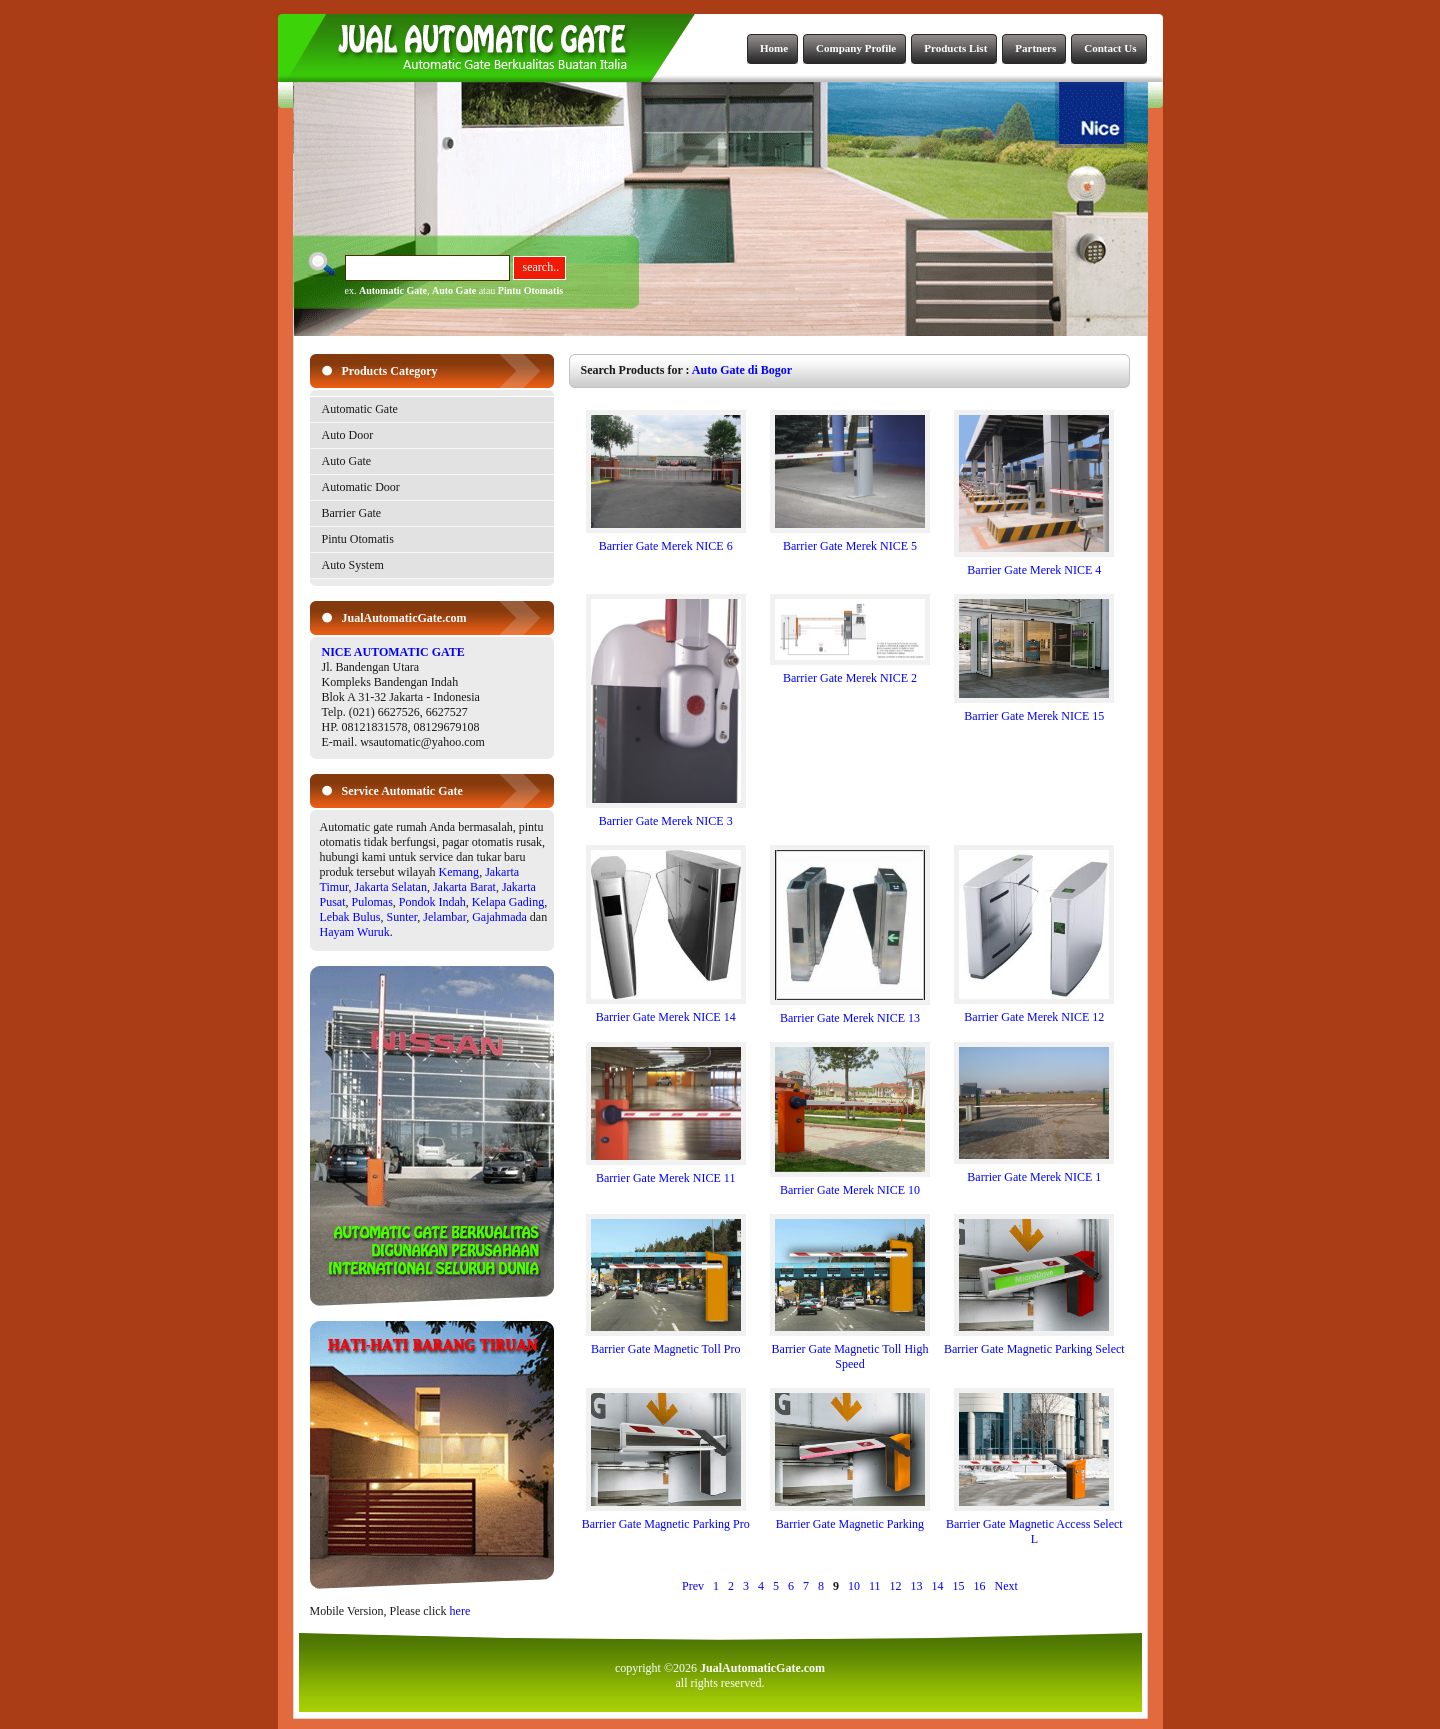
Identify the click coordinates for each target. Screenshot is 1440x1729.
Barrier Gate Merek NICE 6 (666, 540)
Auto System (353, 565)
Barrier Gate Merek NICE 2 (850, 672)
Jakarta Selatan (391, 887)
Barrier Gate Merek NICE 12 (1034, 1011)
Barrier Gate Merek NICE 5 (850, 540)
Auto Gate (454, 290)
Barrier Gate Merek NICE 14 (666, 1011)
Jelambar (444, 917)
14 (938, 1586)
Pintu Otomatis (530, 290)
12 (896, 1586)
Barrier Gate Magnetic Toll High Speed (850, 1351)
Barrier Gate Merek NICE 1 (1034, 1171)
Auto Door (348, 435)
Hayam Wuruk (355, 932)
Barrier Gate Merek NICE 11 (666, 1172)
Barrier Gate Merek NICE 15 (1034, 710)
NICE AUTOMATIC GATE (393, 652)
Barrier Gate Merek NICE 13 (850, 1012)
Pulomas (372, 902)
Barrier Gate (352, 513)
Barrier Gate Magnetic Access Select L (1034, 1526)
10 (854, 1586)
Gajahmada (499, 917)
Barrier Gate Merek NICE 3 (666, 815)
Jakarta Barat (464, 887)
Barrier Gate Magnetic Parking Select (1034, 1343)
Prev (693, 1586)
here (460, 1611)
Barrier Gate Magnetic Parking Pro (666, 1518)
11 (875, 1586)
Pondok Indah (432, 902)
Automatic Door (361, 487)
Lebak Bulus (350, 917)
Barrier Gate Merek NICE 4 (1034, 564)
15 (959, 1586)
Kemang (458, 872)
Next (1006, 1586)
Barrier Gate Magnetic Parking (850, 1518)
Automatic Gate (393, 290)
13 (917, 1586)
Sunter (402, 917)
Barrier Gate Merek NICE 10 (850, 1184)
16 (980, 1586)
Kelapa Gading (508, 902)
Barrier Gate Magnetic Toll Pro (666, 1343)
